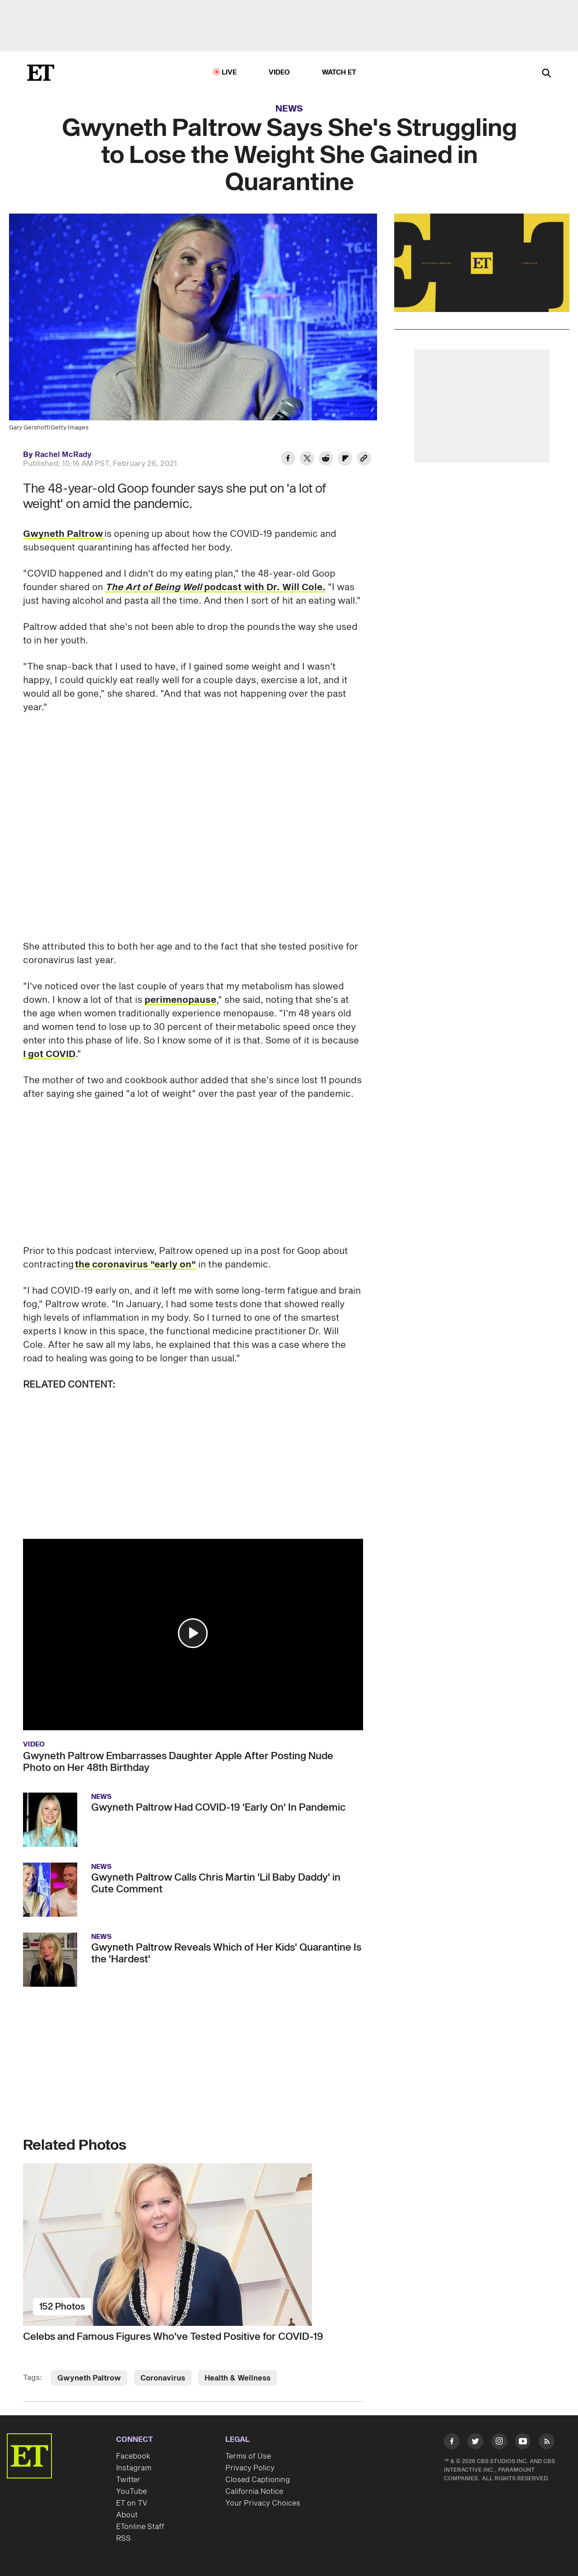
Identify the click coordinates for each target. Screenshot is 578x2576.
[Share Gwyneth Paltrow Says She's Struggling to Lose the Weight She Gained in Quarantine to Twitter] (307, 459)
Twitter (128, 2479)
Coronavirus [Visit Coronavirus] (162, 2378)
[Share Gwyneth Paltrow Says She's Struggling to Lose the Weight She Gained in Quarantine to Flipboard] (345, 459)
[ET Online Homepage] (40, 72)
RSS (123, 2538)
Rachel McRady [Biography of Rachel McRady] (63, 454)
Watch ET (339, 72)
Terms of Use (248, 2456)
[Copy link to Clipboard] (364, 459)
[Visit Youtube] (523, 2443)
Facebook (133, 2456)
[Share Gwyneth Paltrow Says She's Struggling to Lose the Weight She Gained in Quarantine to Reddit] (326, 459)
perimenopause (180, 1000)
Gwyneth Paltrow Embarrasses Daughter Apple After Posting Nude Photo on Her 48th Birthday (178, 1762)
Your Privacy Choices (262, 2503)
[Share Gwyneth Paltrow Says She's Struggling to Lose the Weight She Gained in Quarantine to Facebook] (288, 459)
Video (279, 72)
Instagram (133, 2468)
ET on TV (131, 2503)
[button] (193, 1633)
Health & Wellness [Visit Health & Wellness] (237, 2378)
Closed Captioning (257, 2479)
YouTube (131, 2491)
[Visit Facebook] (452, 2443)
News (289, 109)
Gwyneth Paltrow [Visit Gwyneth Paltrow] (89, 2378)
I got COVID (49, 1054)
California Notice (254, 2491)
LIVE (229, 72)
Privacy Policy (250, 2468)
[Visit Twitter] (475, 2443)
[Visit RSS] (547, 2443)
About (127, 2515)
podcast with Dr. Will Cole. (215, 587)
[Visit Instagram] (499, 2443)
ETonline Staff (140, 2526)
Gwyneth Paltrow (63, 534)
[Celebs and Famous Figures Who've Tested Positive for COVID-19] (193, 2244)
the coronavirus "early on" (135, 1265)
